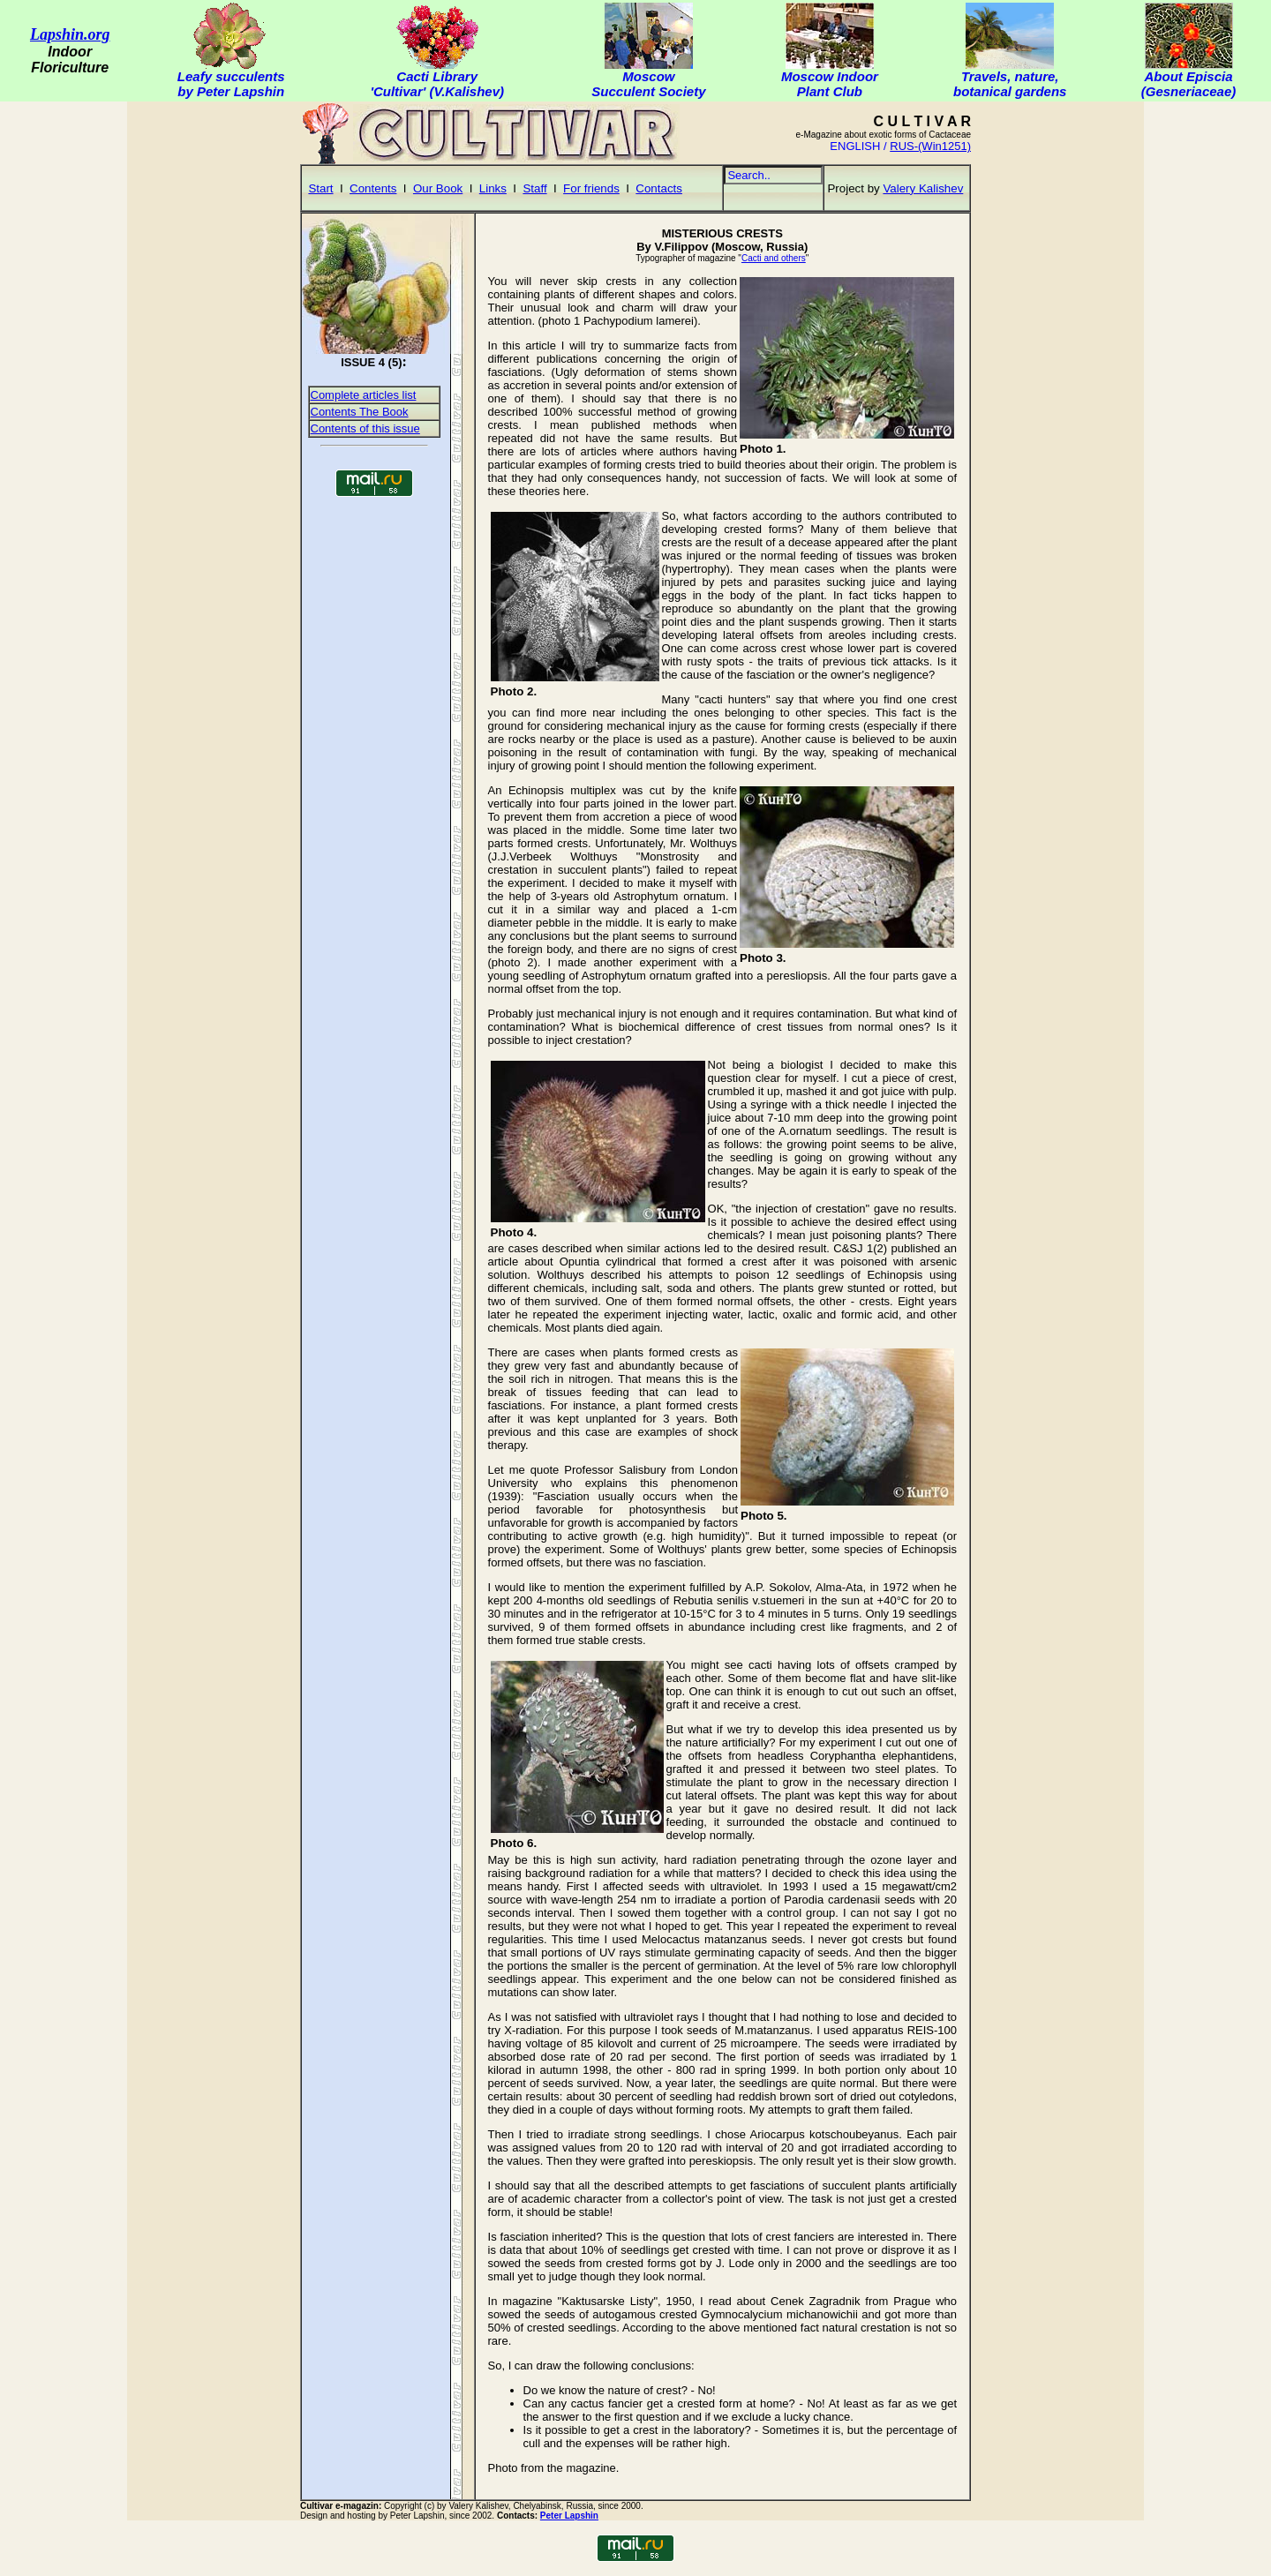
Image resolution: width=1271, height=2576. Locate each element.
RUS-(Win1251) (930, 146)
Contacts (659, 188)
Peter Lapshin (569, 2515)
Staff (534, 188)
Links (493, 188)
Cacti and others (773, 258)
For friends (591, 188)
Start (320, 188)
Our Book (438, 188)
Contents (373, 188)
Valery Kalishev (923, 188)
